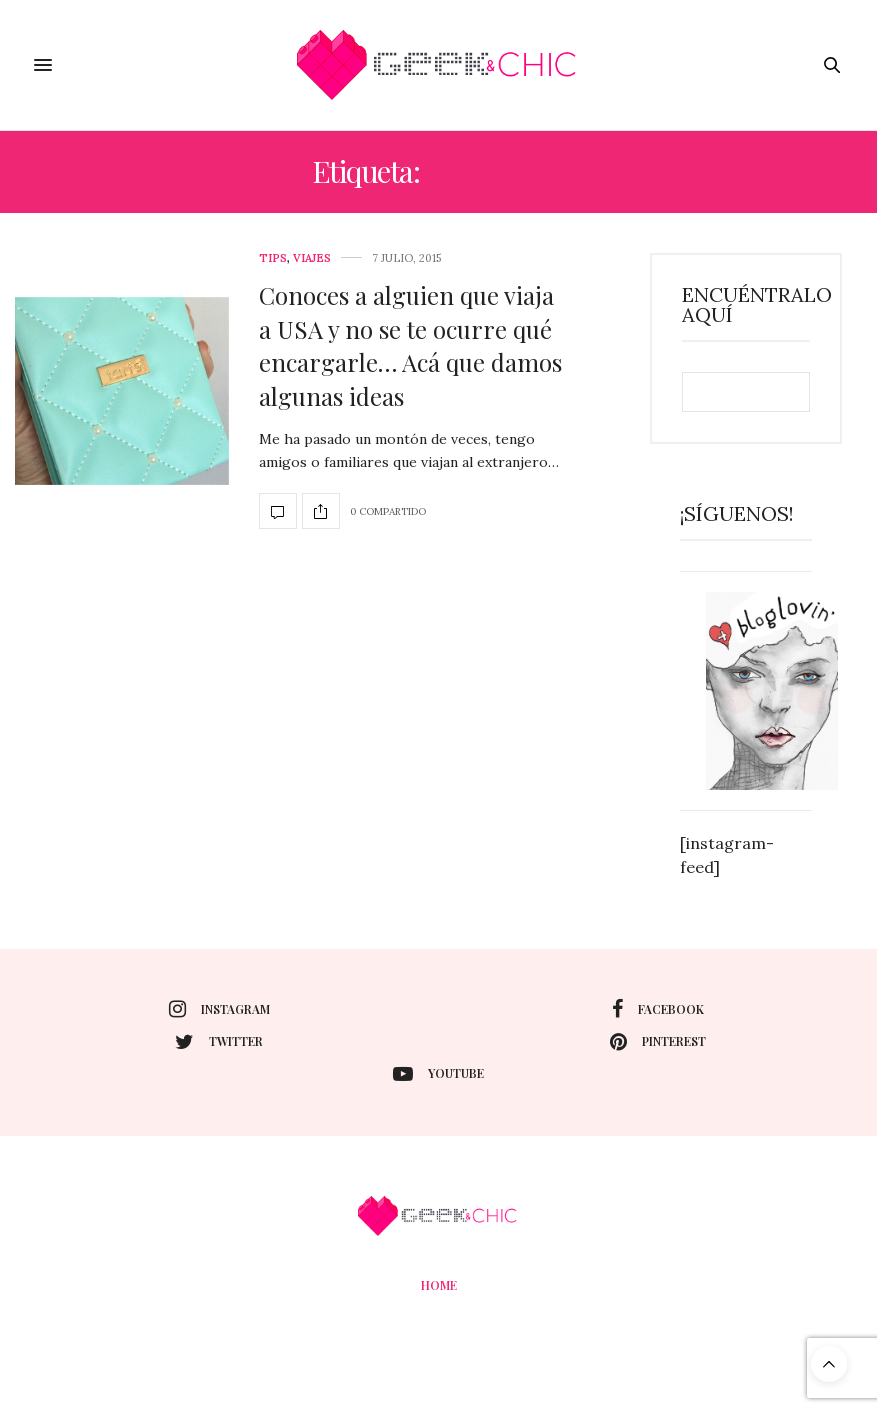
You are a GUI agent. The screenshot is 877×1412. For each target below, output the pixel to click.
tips (273, 258)
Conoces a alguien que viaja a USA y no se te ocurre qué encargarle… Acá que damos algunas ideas (410, 345)
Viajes (312, 258)
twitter (219, 1042)
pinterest (658, 1042)
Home (439, 1285)
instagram (219, 1009)
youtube (438, 1074)
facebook (658, 1009)
